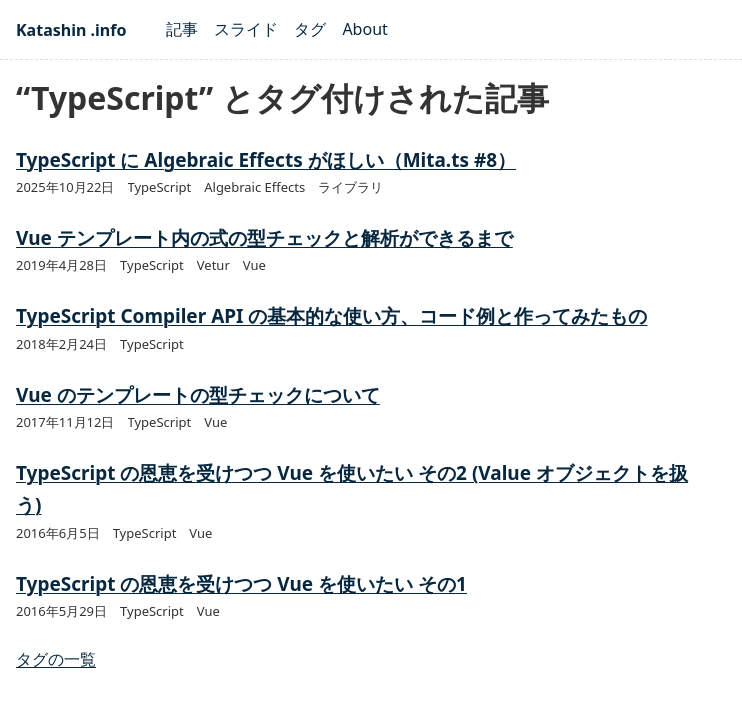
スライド (246, 29)
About (364, 29)
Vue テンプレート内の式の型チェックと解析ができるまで (264, 238)
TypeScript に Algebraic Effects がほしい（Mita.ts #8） (266, 160)
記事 (182, 29)
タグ (310, 29)
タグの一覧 (56, 659)
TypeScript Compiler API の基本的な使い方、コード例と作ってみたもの (331, 316)
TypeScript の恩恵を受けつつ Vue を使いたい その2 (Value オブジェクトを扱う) (352, 489)
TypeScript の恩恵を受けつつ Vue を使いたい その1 (241, 584)
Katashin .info (71, 30)
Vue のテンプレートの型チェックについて (198, 395)
